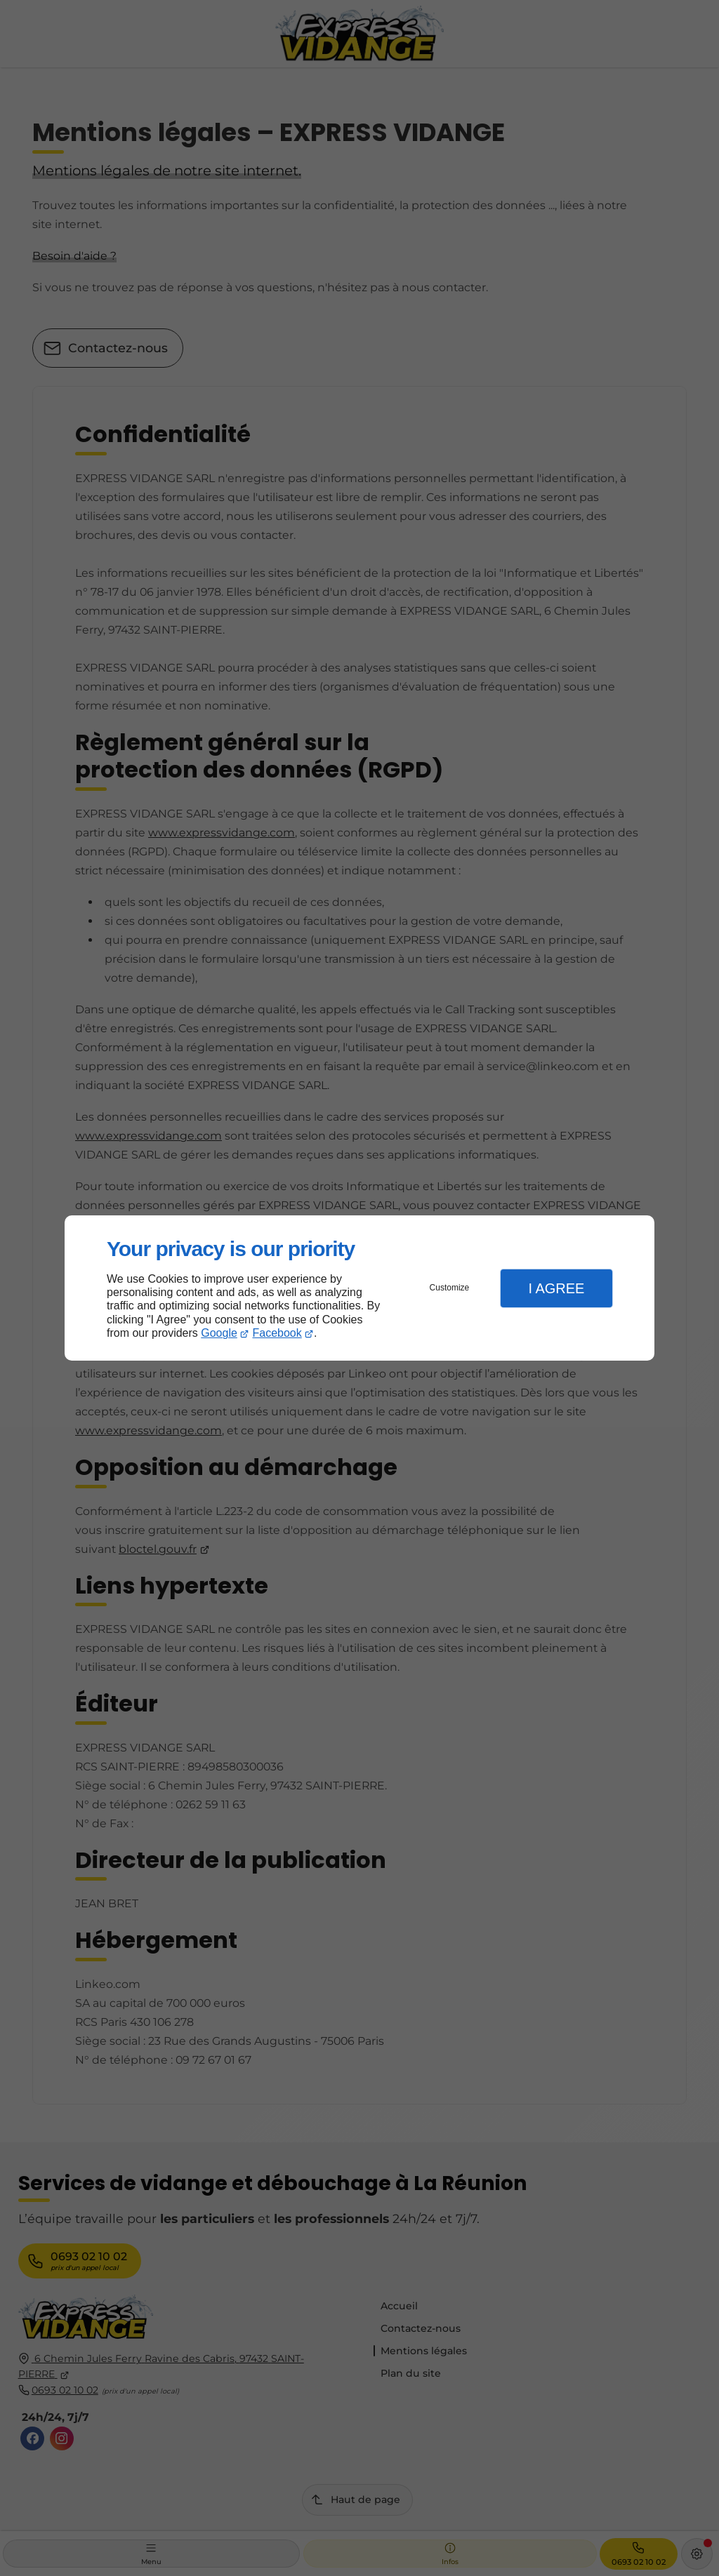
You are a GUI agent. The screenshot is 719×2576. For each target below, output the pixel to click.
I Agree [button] (556, 1288)
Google (219, 1333)
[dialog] (359, 1288)
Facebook (277, 1333)
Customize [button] (450, 1288)
